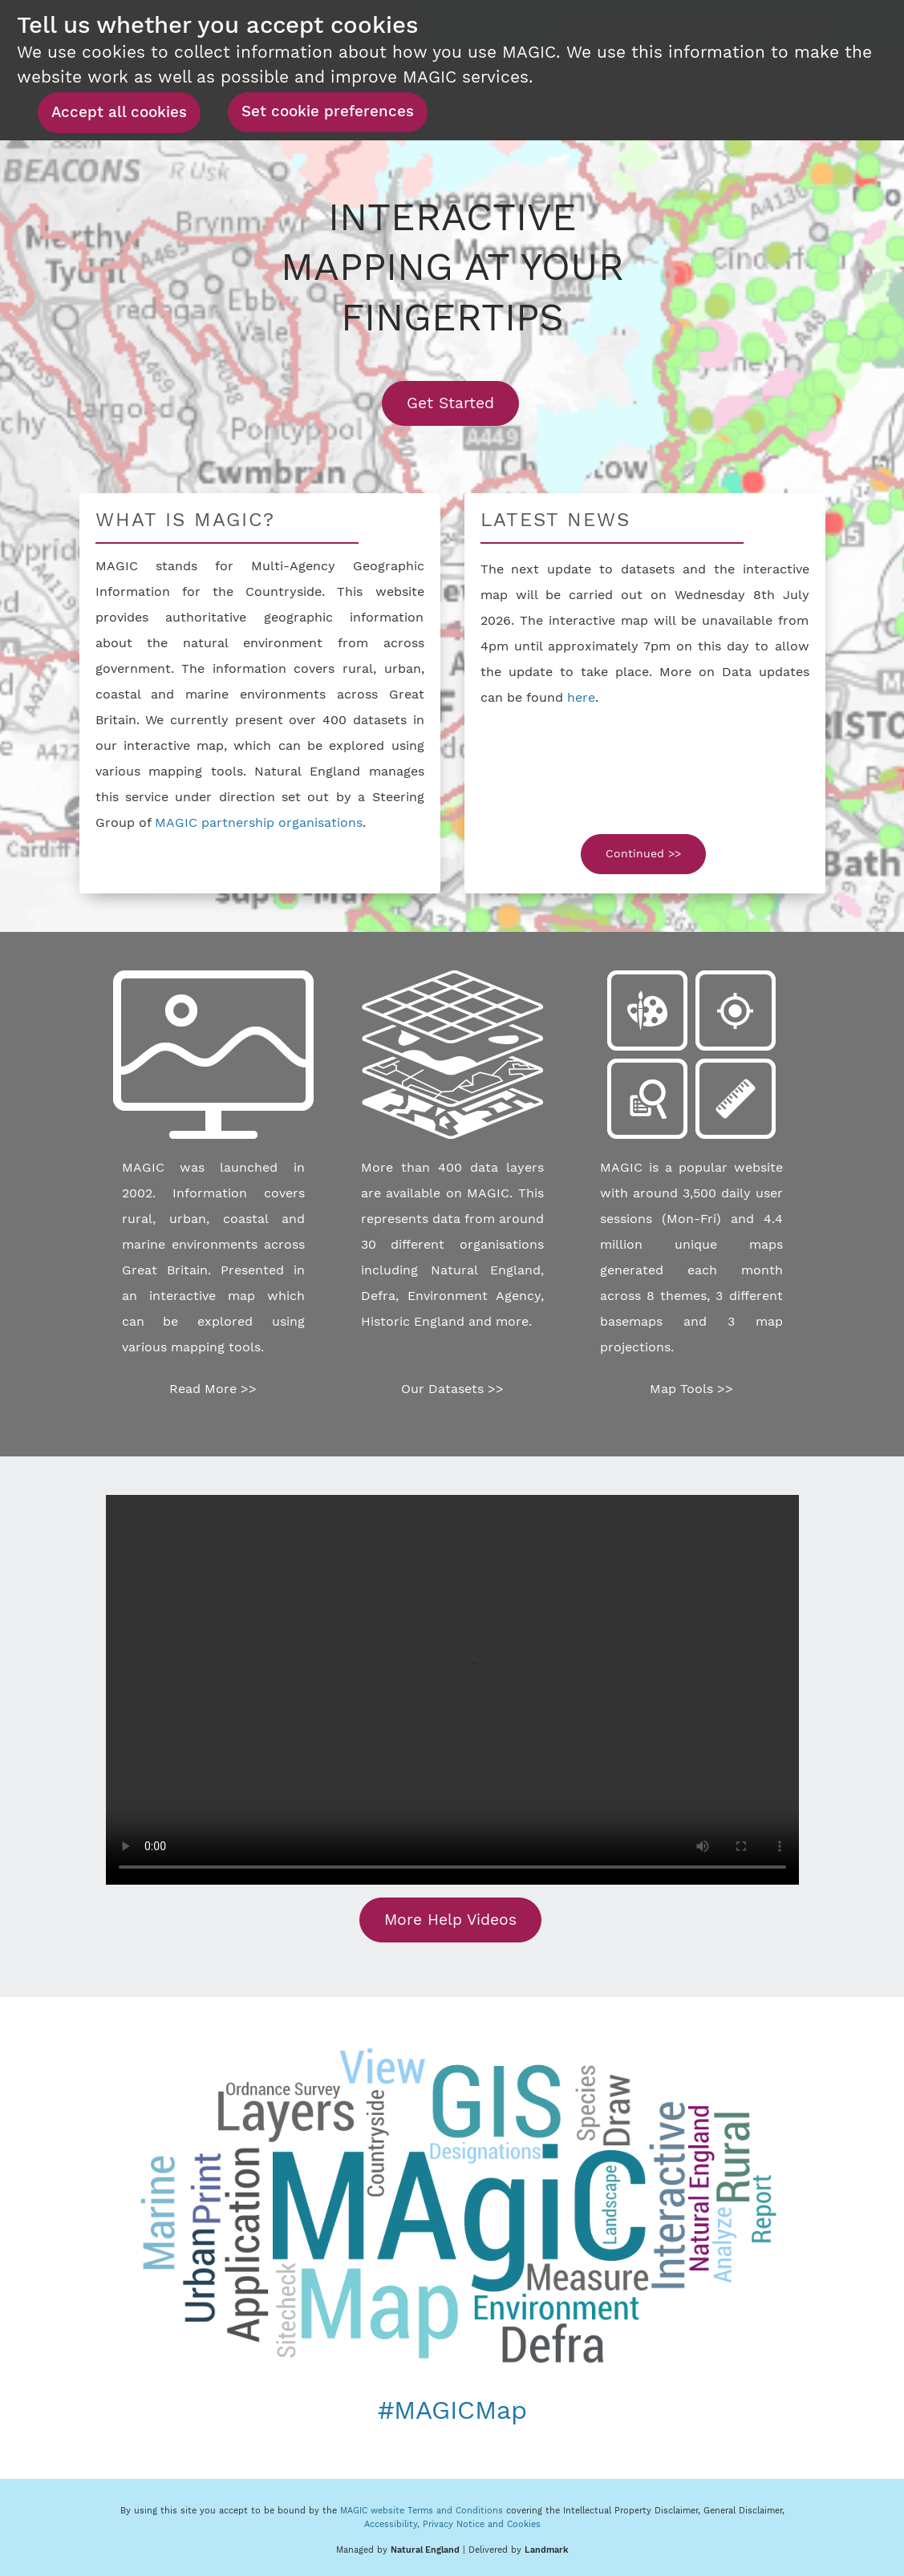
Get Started (463, 402)
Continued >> (643, 853)
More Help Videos (450, 1919)
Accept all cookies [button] (119, 112)
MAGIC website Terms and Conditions (421, 2510)
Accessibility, (393, 2524)
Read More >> (213, 1388)
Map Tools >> (691, 1388)
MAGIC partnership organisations (259, 822)
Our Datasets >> (452, 1388)
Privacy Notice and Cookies (482, 2524)
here (581, 697)
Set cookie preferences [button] (327, 111)
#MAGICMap (452, 2410)
